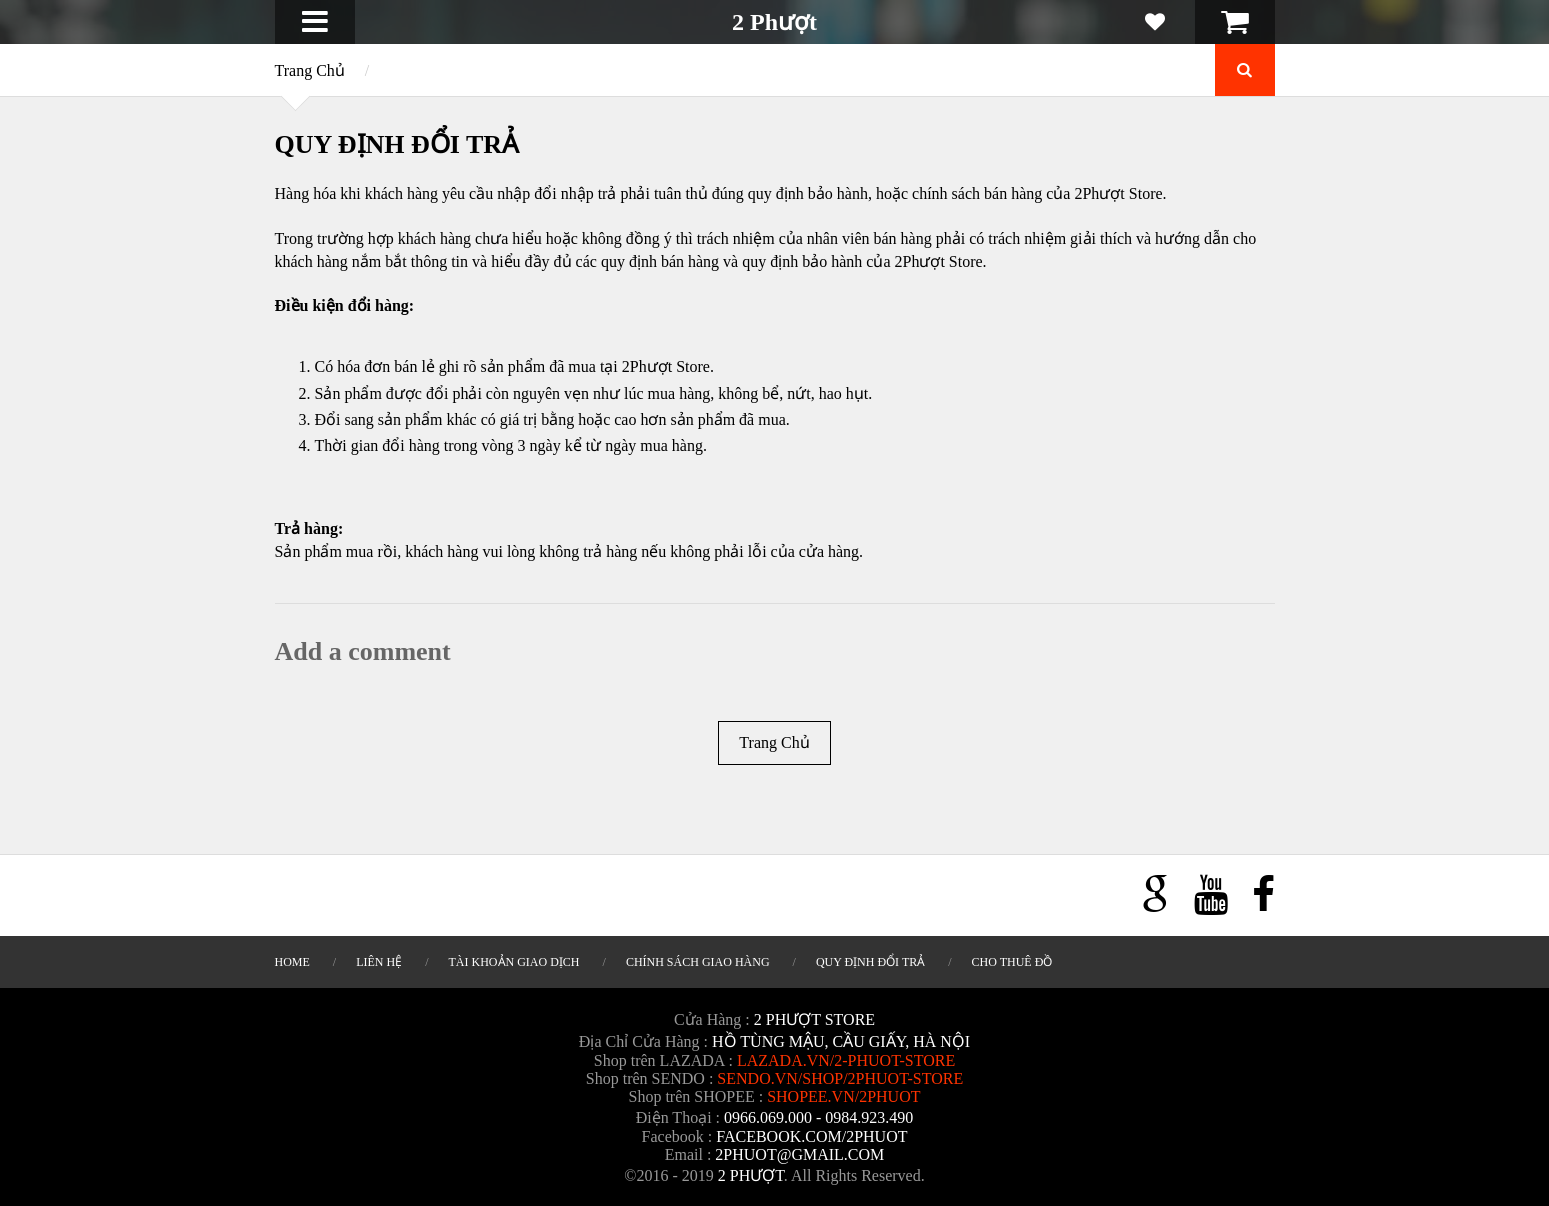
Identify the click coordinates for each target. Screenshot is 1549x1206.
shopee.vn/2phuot (843, 1096)
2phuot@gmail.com (799, 1154)
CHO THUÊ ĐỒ (1012, 962)
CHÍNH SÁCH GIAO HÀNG (698, 962)
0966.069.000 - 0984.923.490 (818, 1117)
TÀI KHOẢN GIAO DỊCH (514, 962)
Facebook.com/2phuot (811, 1136)
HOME (292, 962)
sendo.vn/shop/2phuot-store (840, 1078)
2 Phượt (774, 22)
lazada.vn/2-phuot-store (846, 1060)
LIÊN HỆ (379, 962)
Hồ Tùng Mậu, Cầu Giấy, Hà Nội (841, 1041)
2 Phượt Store (814, 1019)
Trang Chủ (310, 70)
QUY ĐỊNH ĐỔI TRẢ (870, 962)
